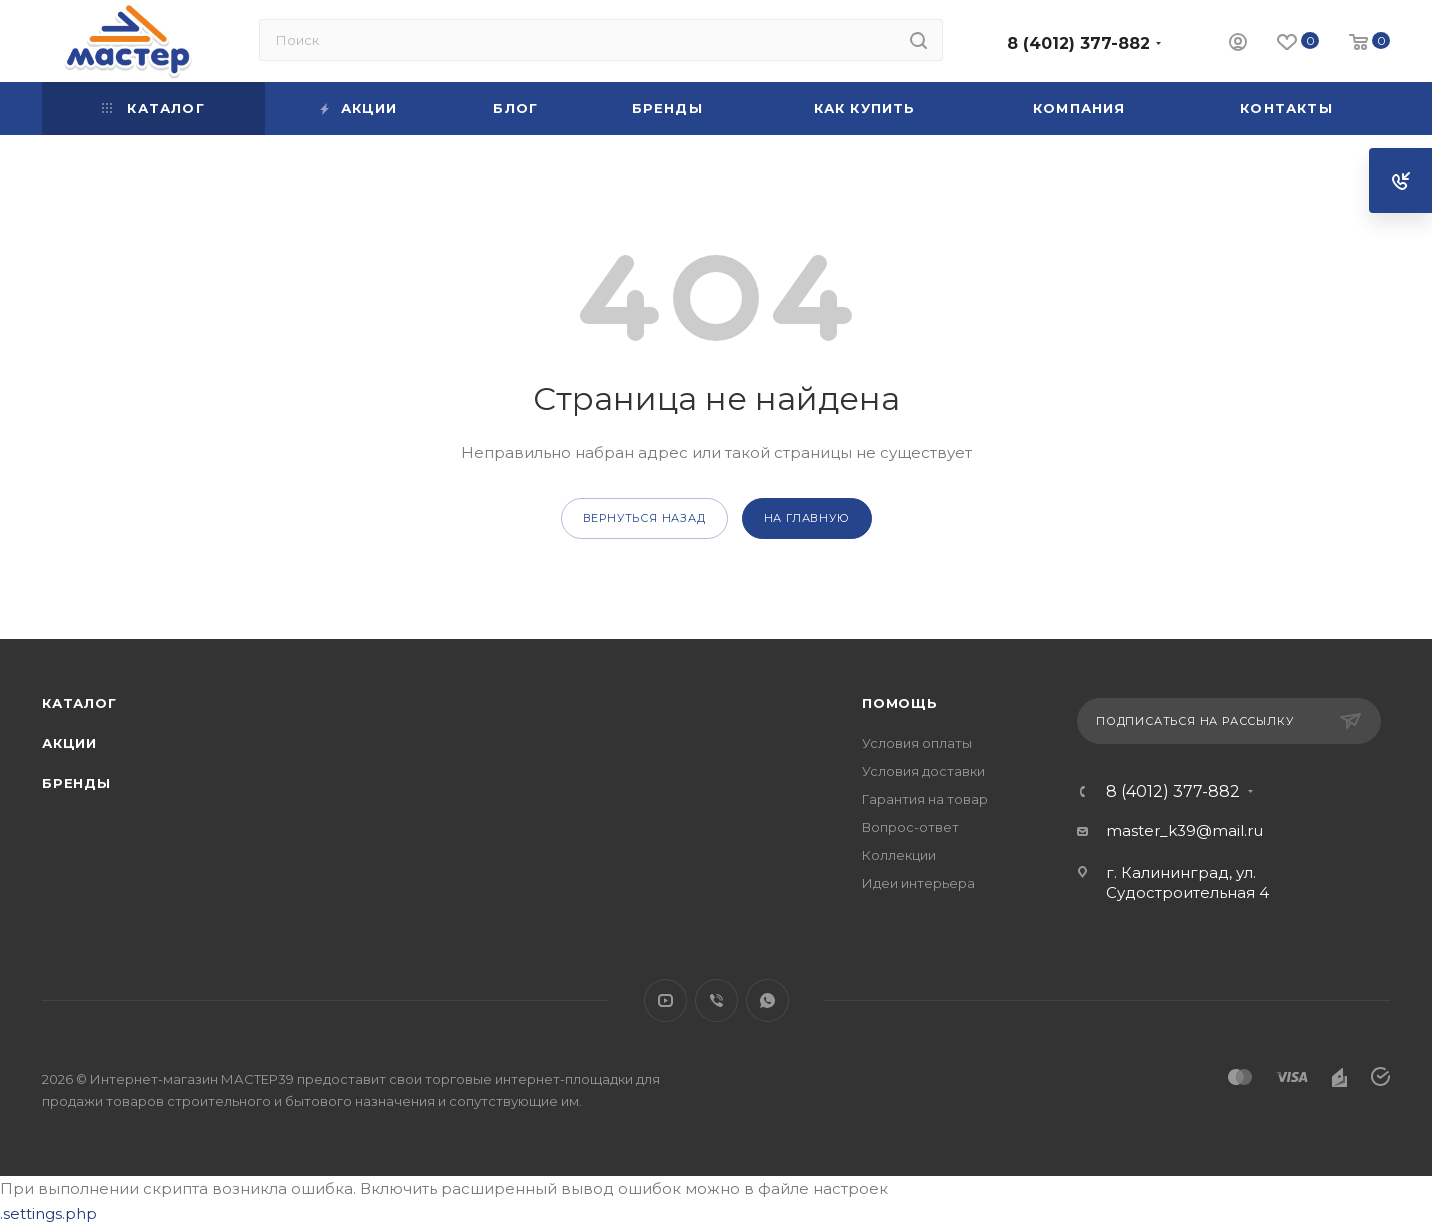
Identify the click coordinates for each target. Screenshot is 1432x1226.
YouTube (665, 1000)
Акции (69, 743)
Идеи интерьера (918, 883)
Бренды (76, 783)
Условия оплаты (917, 743)
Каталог (79, 703)
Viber (716, 1000)
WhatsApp (767, 1000)
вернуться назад (644, 518)
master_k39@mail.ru (1184, 830)
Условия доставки (923, 771)
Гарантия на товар (925, 799)
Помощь (900, 703)
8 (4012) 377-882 (1078, 43)
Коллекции (899, 855)
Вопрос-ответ (910, 827)
